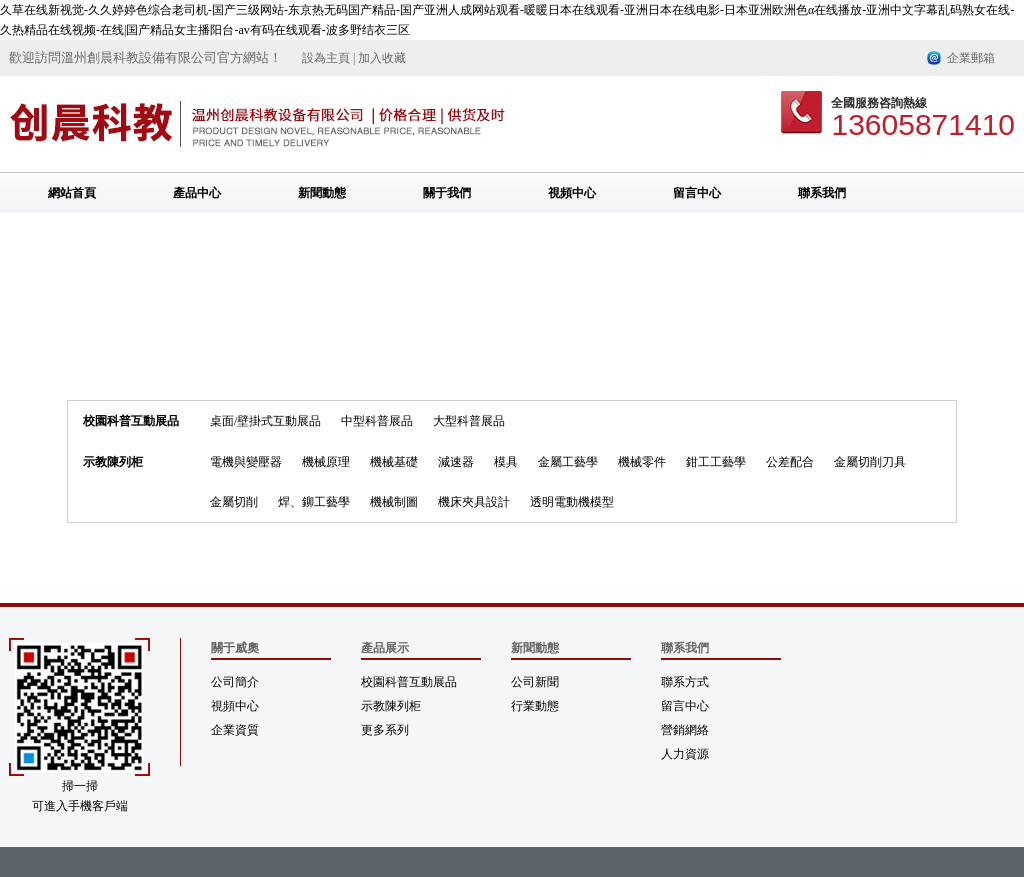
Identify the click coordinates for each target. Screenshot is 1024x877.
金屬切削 (234, 502)
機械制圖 (394, 502)
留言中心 (697, 193)
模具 (506, 462)
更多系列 (385, 730)
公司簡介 (235, 682)
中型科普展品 (377, 421)
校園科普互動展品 (131, 421)
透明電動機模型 (572, 502)
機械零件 (642, 462)
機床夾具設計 (474, 502)
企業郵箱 (971, 58)
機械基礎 (394, 462)
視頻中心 (572, 193)
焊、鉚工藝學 (314, 502)
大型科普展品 (469, 421)
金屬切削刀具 (377, 324)
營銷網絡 (685, 730)
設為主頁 (326, 58)
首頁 (309, 324)
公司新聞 (535, 682)
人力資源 (685, 754)
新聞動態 (322, 193)
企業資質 (235, 730)
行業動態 (535, 706)
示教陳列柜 (113, 462)
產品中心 (197, 193)
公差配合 (790, 462)
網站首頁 (72, 193)
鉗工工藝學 (716, 462)
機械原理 (326, 462)
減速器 (456, 462)
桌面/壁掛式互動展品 (265, 421)
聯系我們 (822, 193)
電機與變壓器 (246, 462)
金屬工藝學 (568, 462)
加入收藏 (382, 58)
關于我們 (447, 193)
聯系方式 (685, 682)
